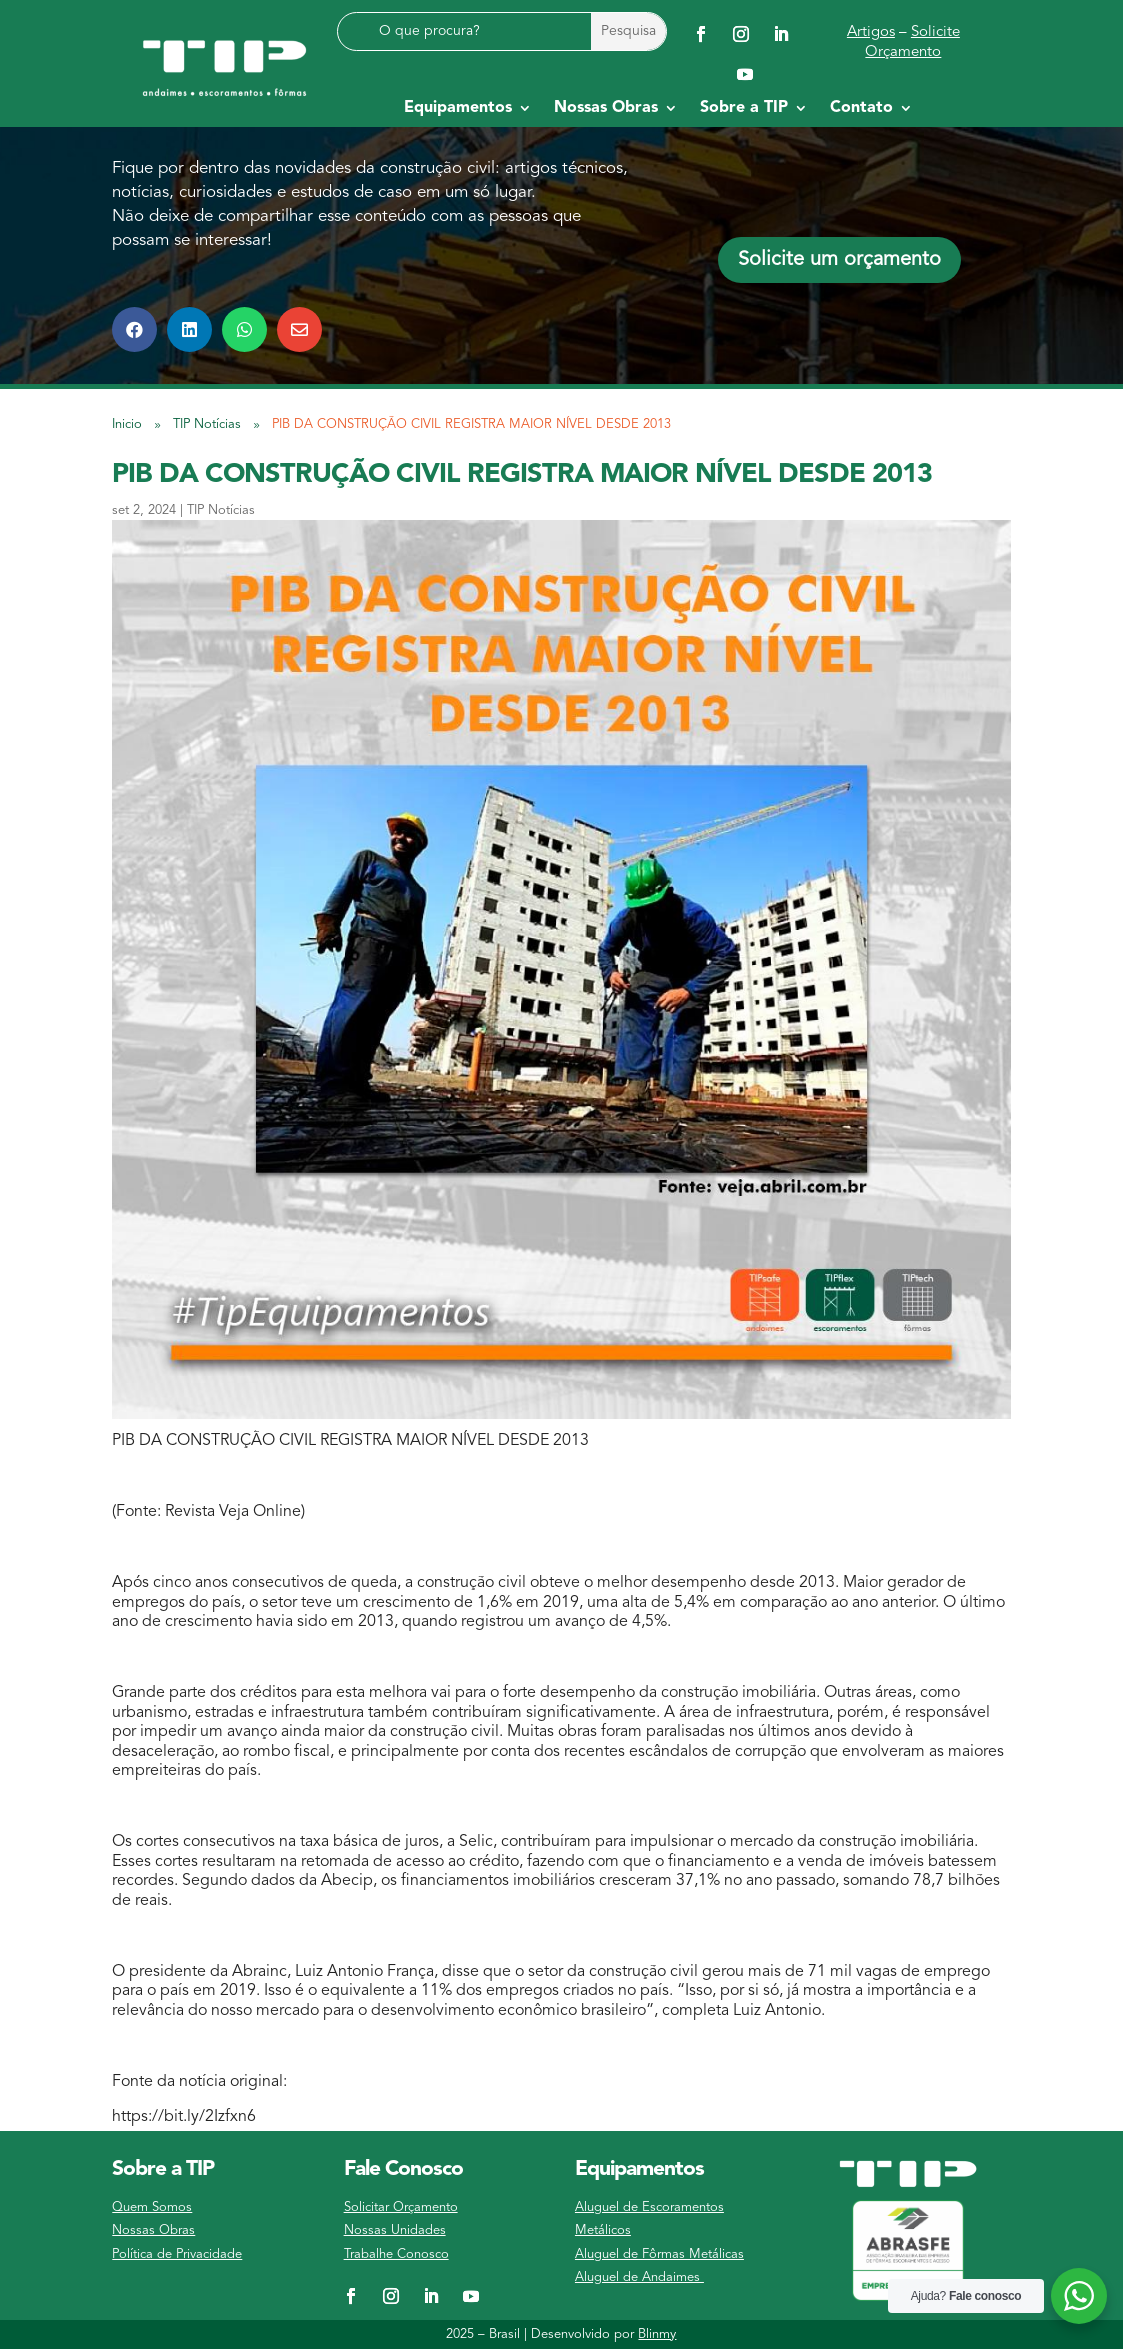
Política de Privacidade (177, 2254)
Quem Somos (152, 2207)
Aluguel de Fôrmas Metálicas (659, 2254)
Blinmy (657, 2334)
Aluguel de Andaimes (639, 2277)
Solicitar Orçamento (401, 2207)
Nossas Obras (153, 2230)
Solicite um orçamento (839, 260)
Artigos (871, 32)
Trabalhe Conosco (396, 2254)
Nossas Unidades (395, 2230)
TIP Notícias (221, 510)
